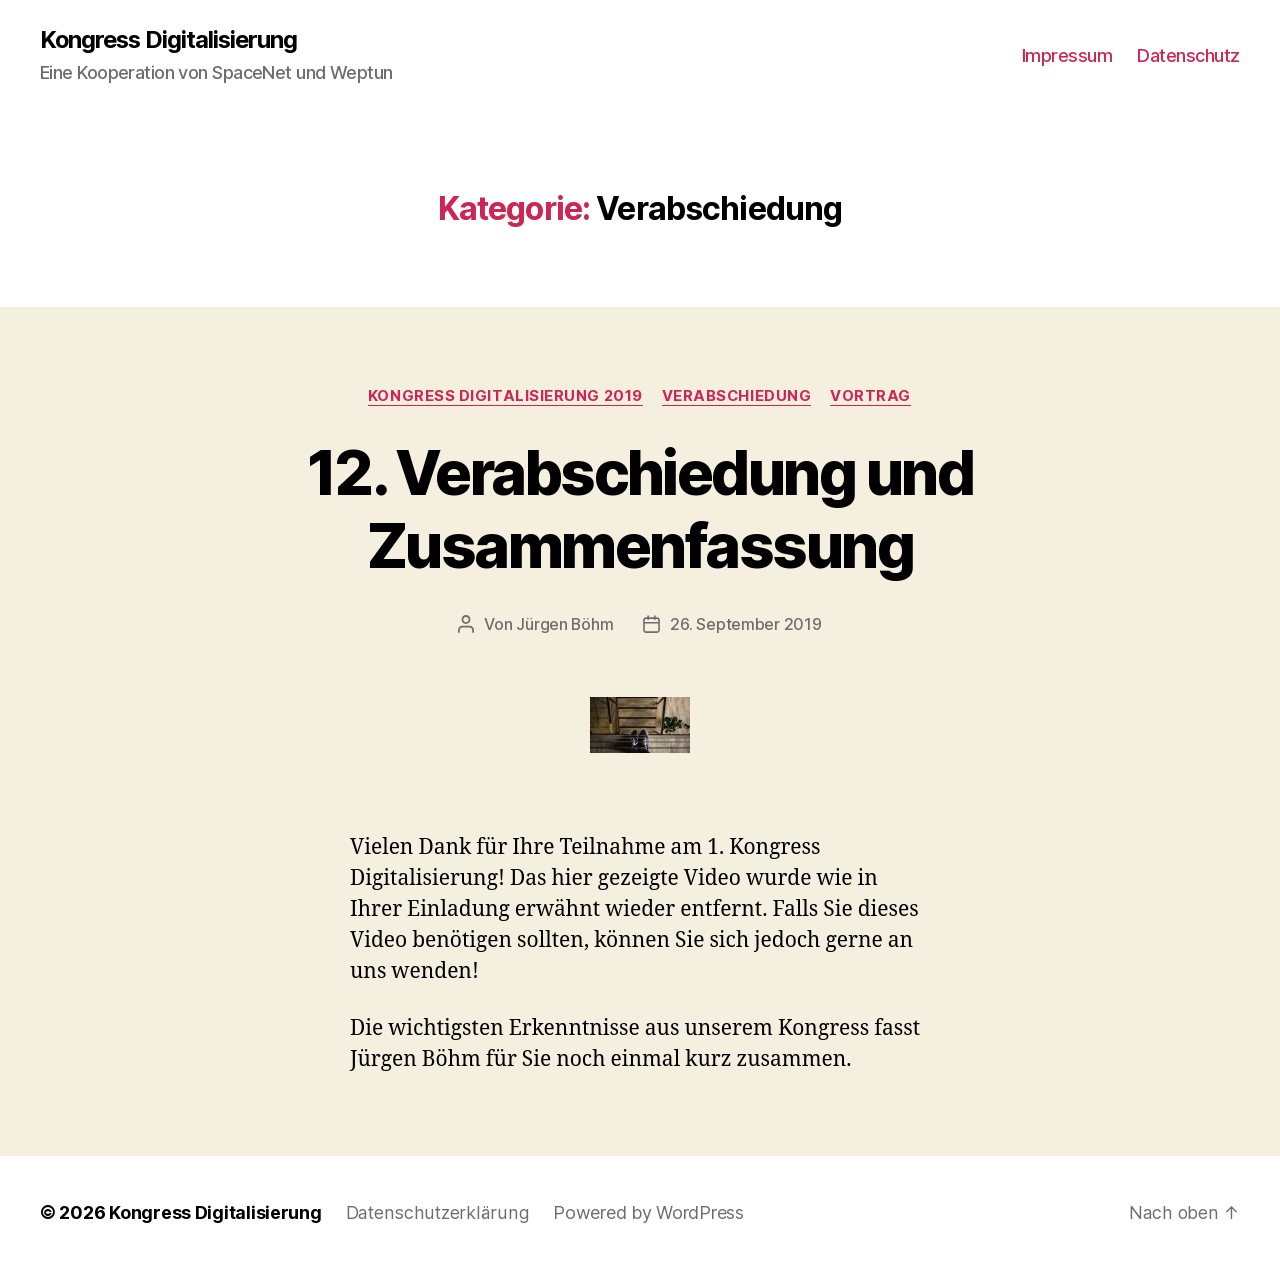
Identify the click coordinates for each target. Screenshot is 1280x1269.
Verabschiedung (737, 396)
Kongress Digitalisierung (171, 40)
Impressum (1067, 55)
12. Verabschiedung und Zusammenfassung (639, 509)
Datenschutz (1188, 55)
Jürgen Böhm (565, 625)
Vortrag (873, 396)
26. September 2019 (746, 625)
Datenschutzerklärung (435, 1212)
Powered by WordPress (643, 1212)
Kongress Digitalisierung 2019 (504, 396)
